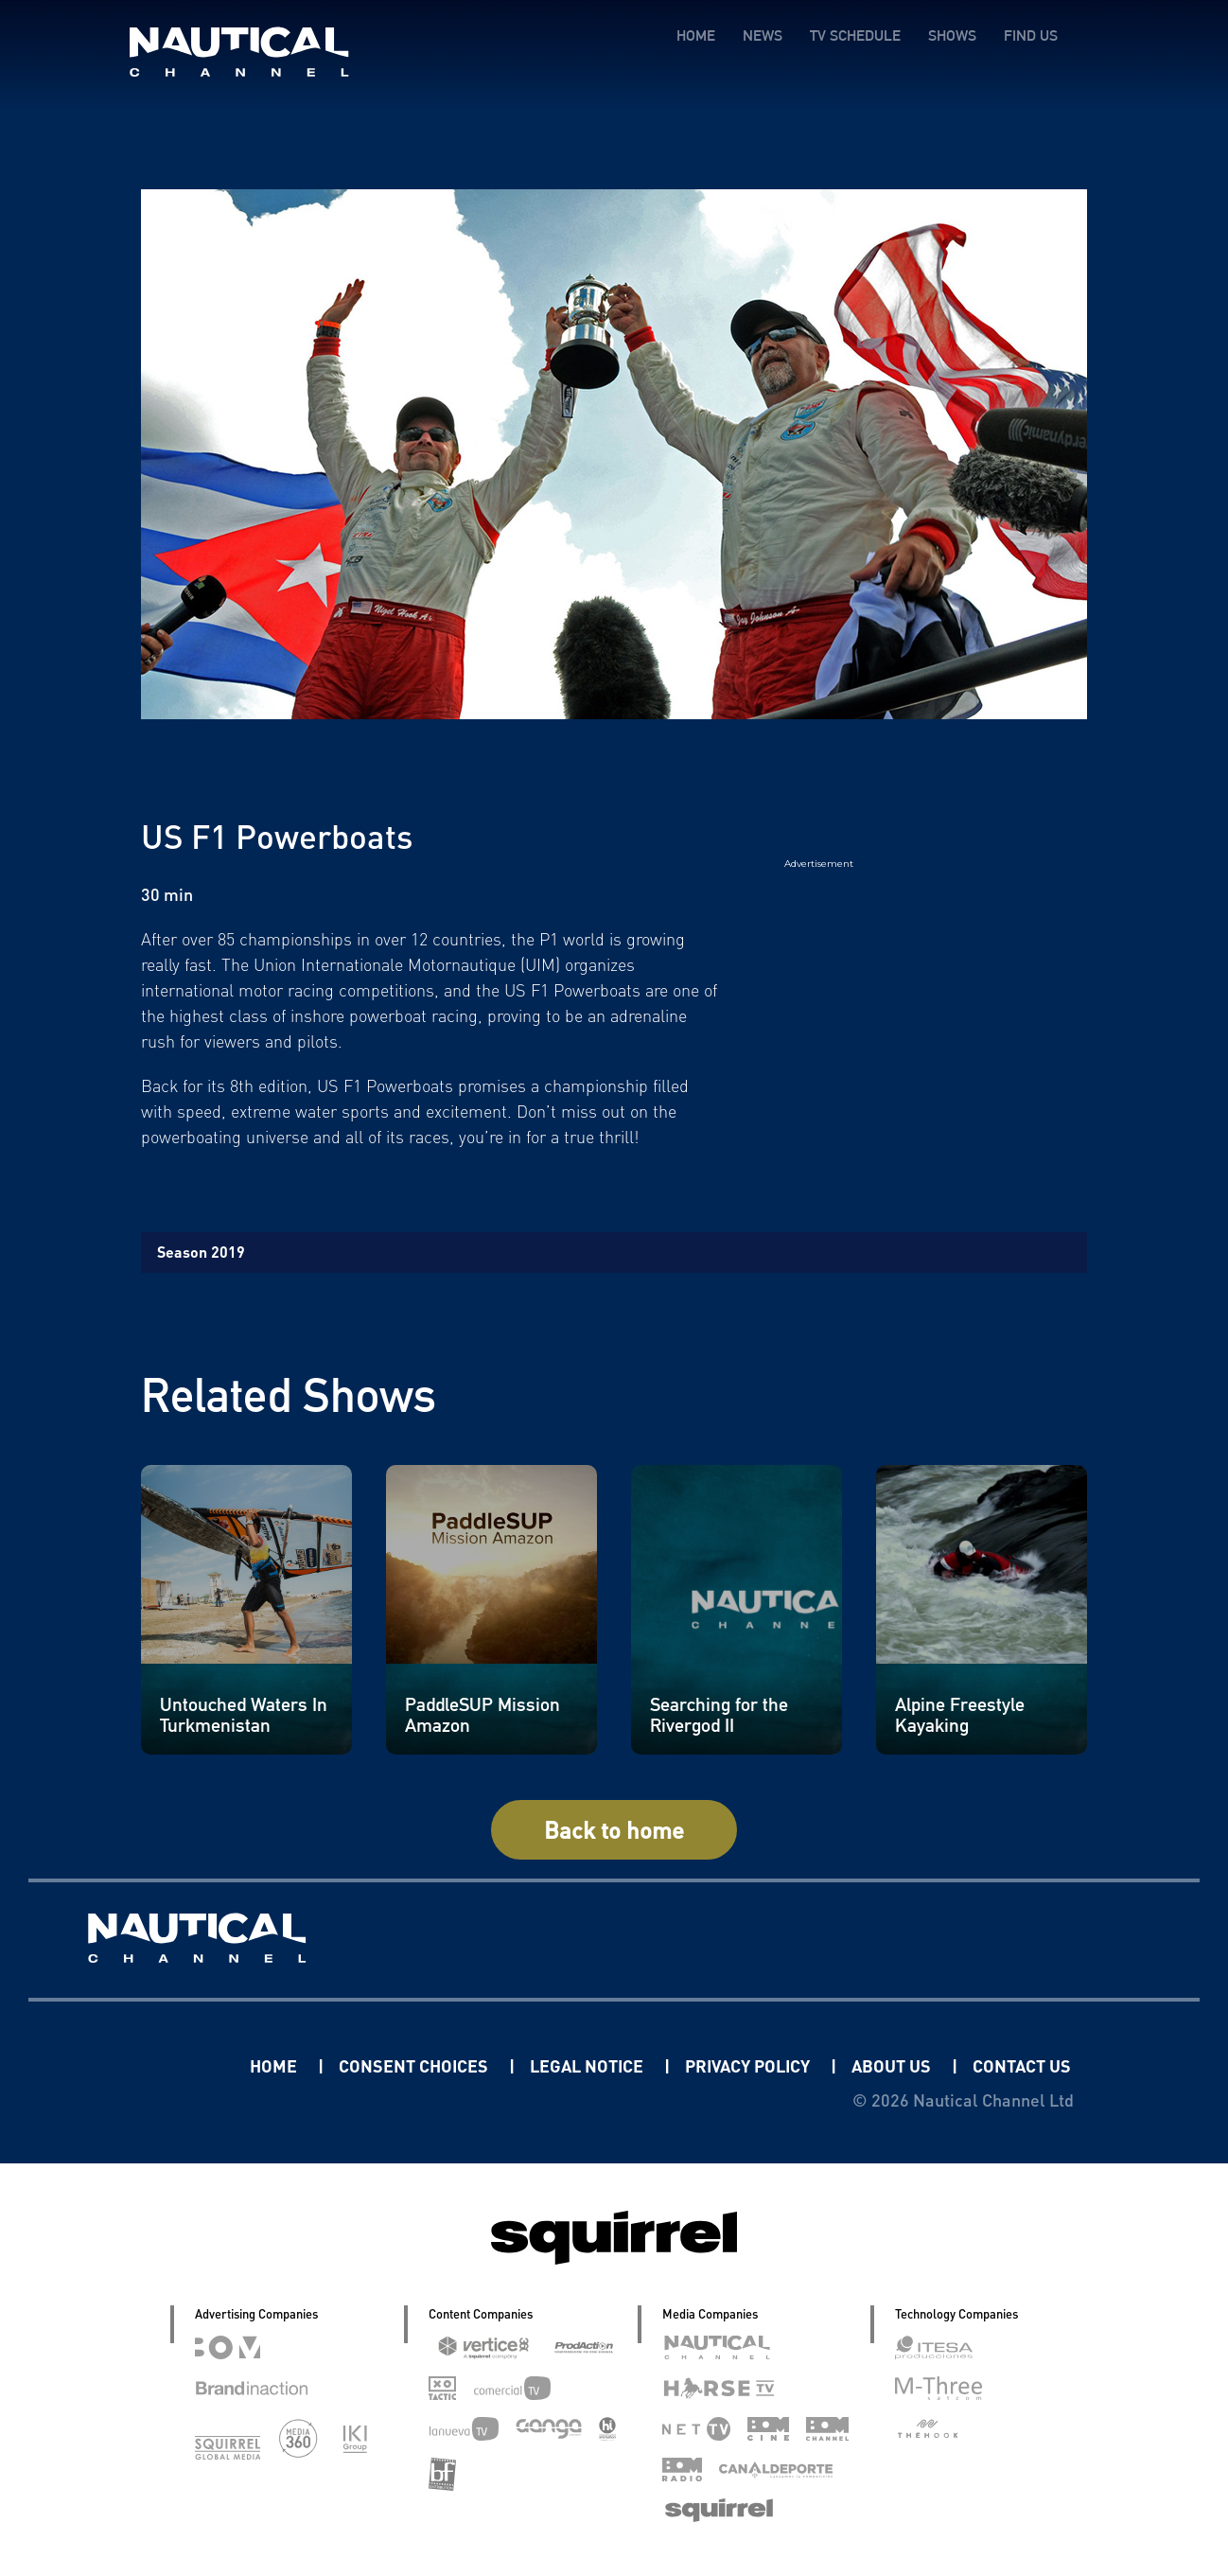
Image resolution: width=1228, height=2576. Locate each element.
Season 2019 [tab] (201, 1252)
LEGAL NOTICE (588, 2065)
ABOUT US (893, 2065)
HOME (695, 35)
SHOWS (952, 35)
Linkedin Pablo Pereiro (132, 2065)
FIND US (1031, 35)
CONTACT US (1022, 2065)
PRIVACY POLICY (749, 2065)
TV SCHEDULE (855, 35)
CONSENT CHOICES (415, 2065)
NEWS (762, 35)
